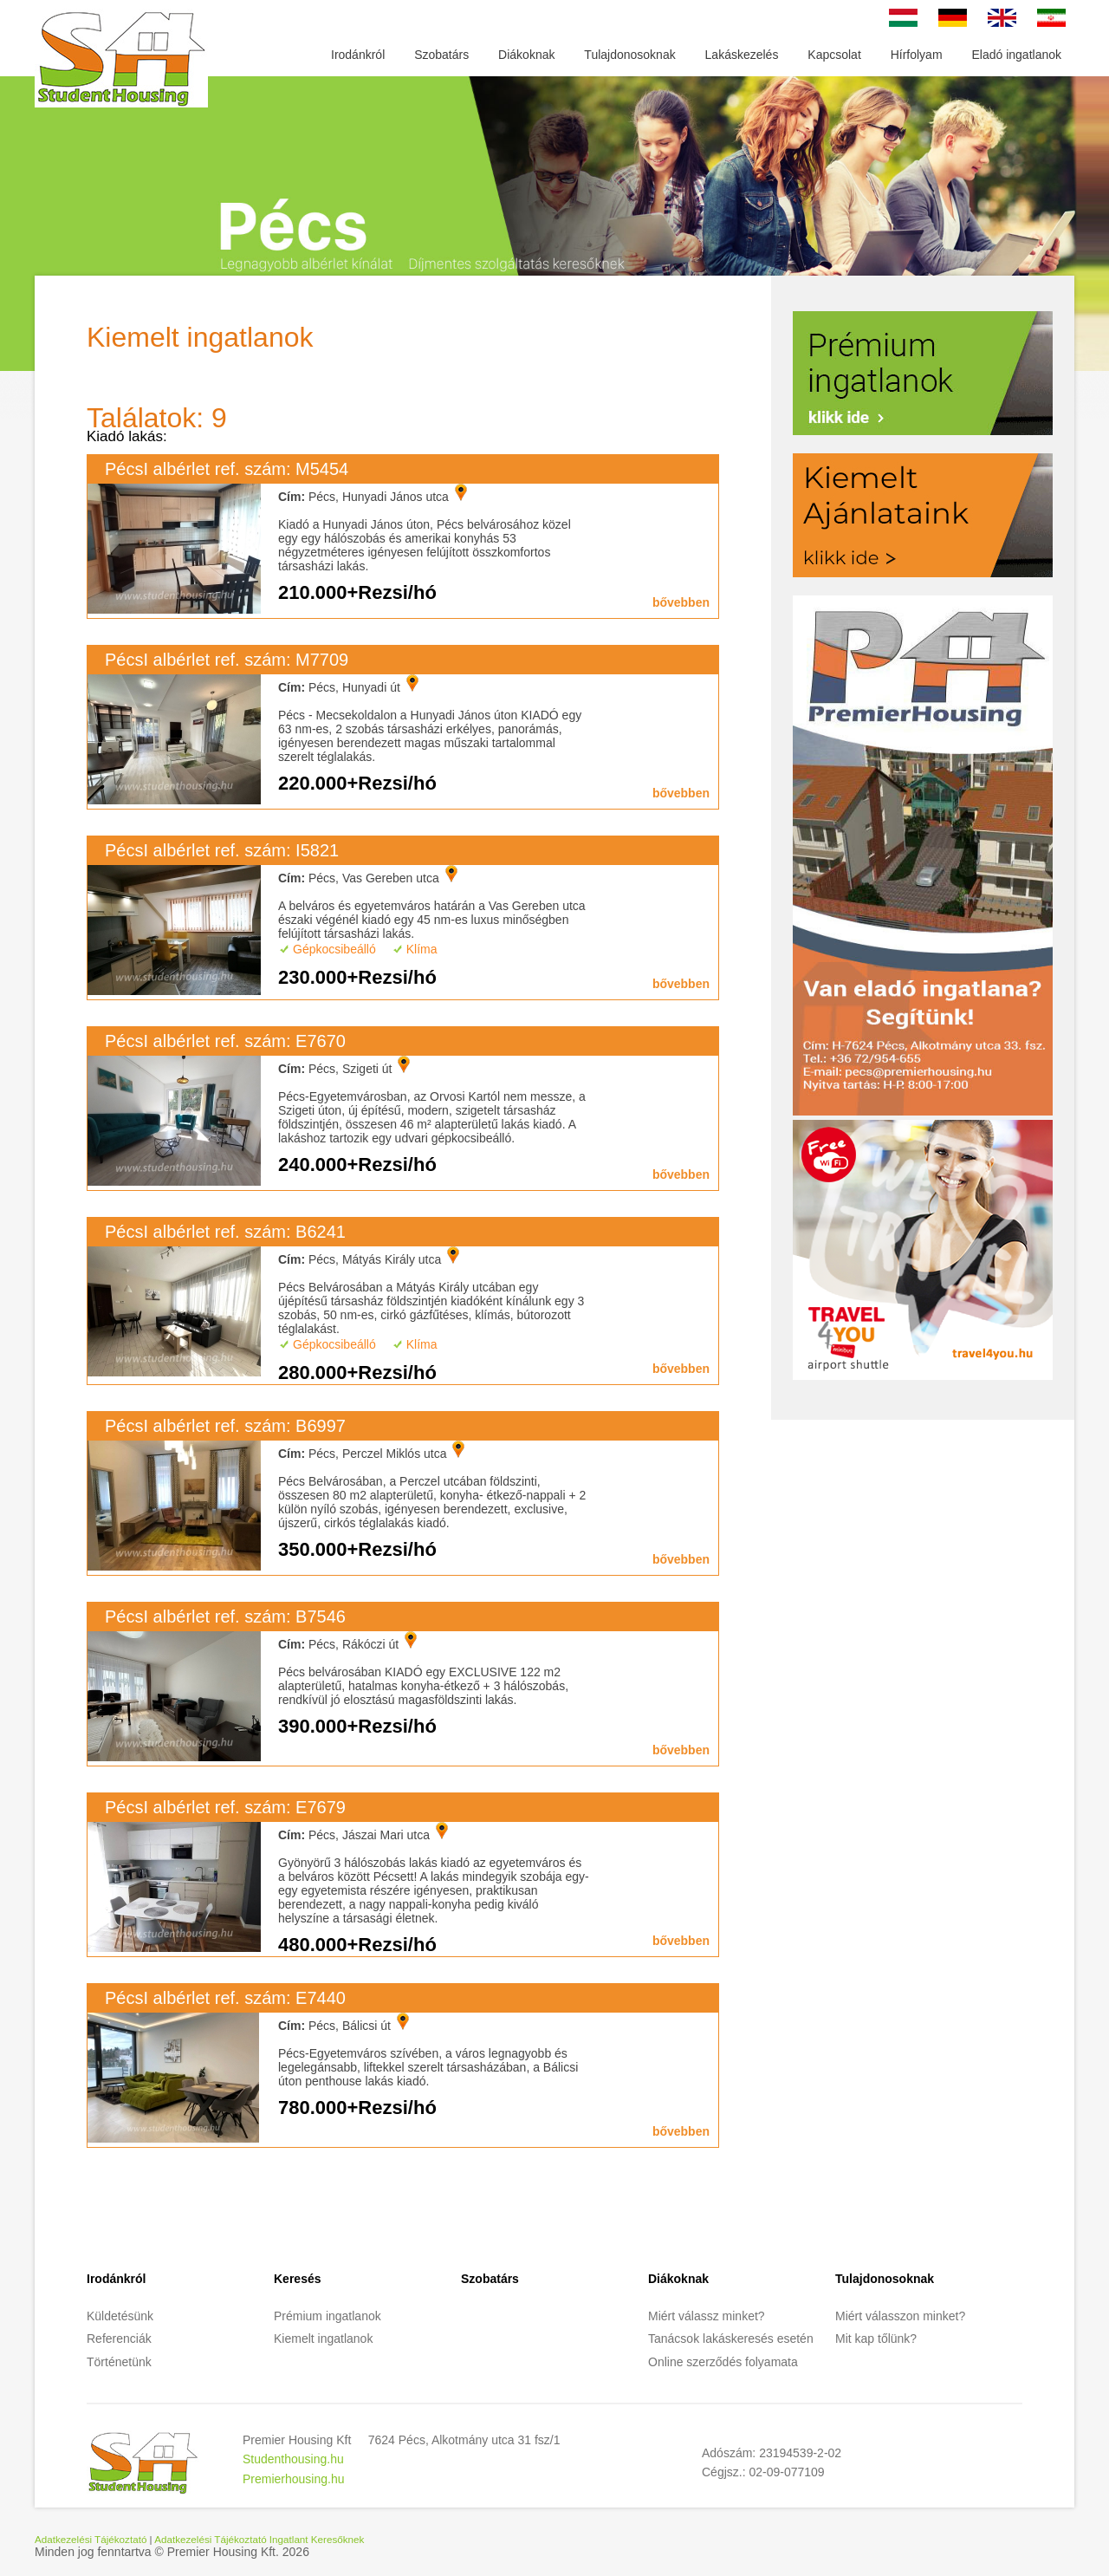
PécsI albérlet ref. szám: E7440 (225, 1997)
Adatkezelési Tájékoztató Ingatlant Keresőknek (259, 2539)
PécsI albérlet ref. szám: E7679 (225, 1807)
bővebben (681, 602)
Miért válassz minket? (706, 2316)
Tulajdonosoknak (629, 55)
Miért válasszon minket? (900, 2316)
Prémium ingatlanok (327, 2316)
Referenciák (119, 2338)
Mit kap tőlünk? (876, 2338)
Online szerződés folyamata (723, 2362)
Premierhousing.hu (294, 2479)
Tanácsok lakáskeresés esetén (731, 2338)
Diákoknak (526, 55)
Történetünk (119, 2362)
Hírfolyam (917, 55)
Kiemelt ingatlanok (323, 2338)
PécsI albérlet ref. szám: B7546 (225, 1616)
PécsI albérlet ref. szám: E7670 (225, 1041)
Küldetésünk (120, 2316)
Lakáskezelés (742, 55)
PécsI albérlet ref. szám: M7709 (226, 659)
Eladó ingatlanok (1016, 55)
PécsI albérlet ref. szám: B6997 (225, 1425)
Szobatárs (441, 55)
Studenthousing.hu (293, 2459)
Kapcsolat (833, 55)
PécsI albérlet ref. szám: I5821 (222, 850)
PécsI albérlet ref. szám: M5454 (226, 468)
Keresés (297, 2279)
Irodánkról (358, 55)
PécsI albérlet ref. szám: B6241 (225, 1231)
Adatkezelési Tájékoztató (90, 2539)
